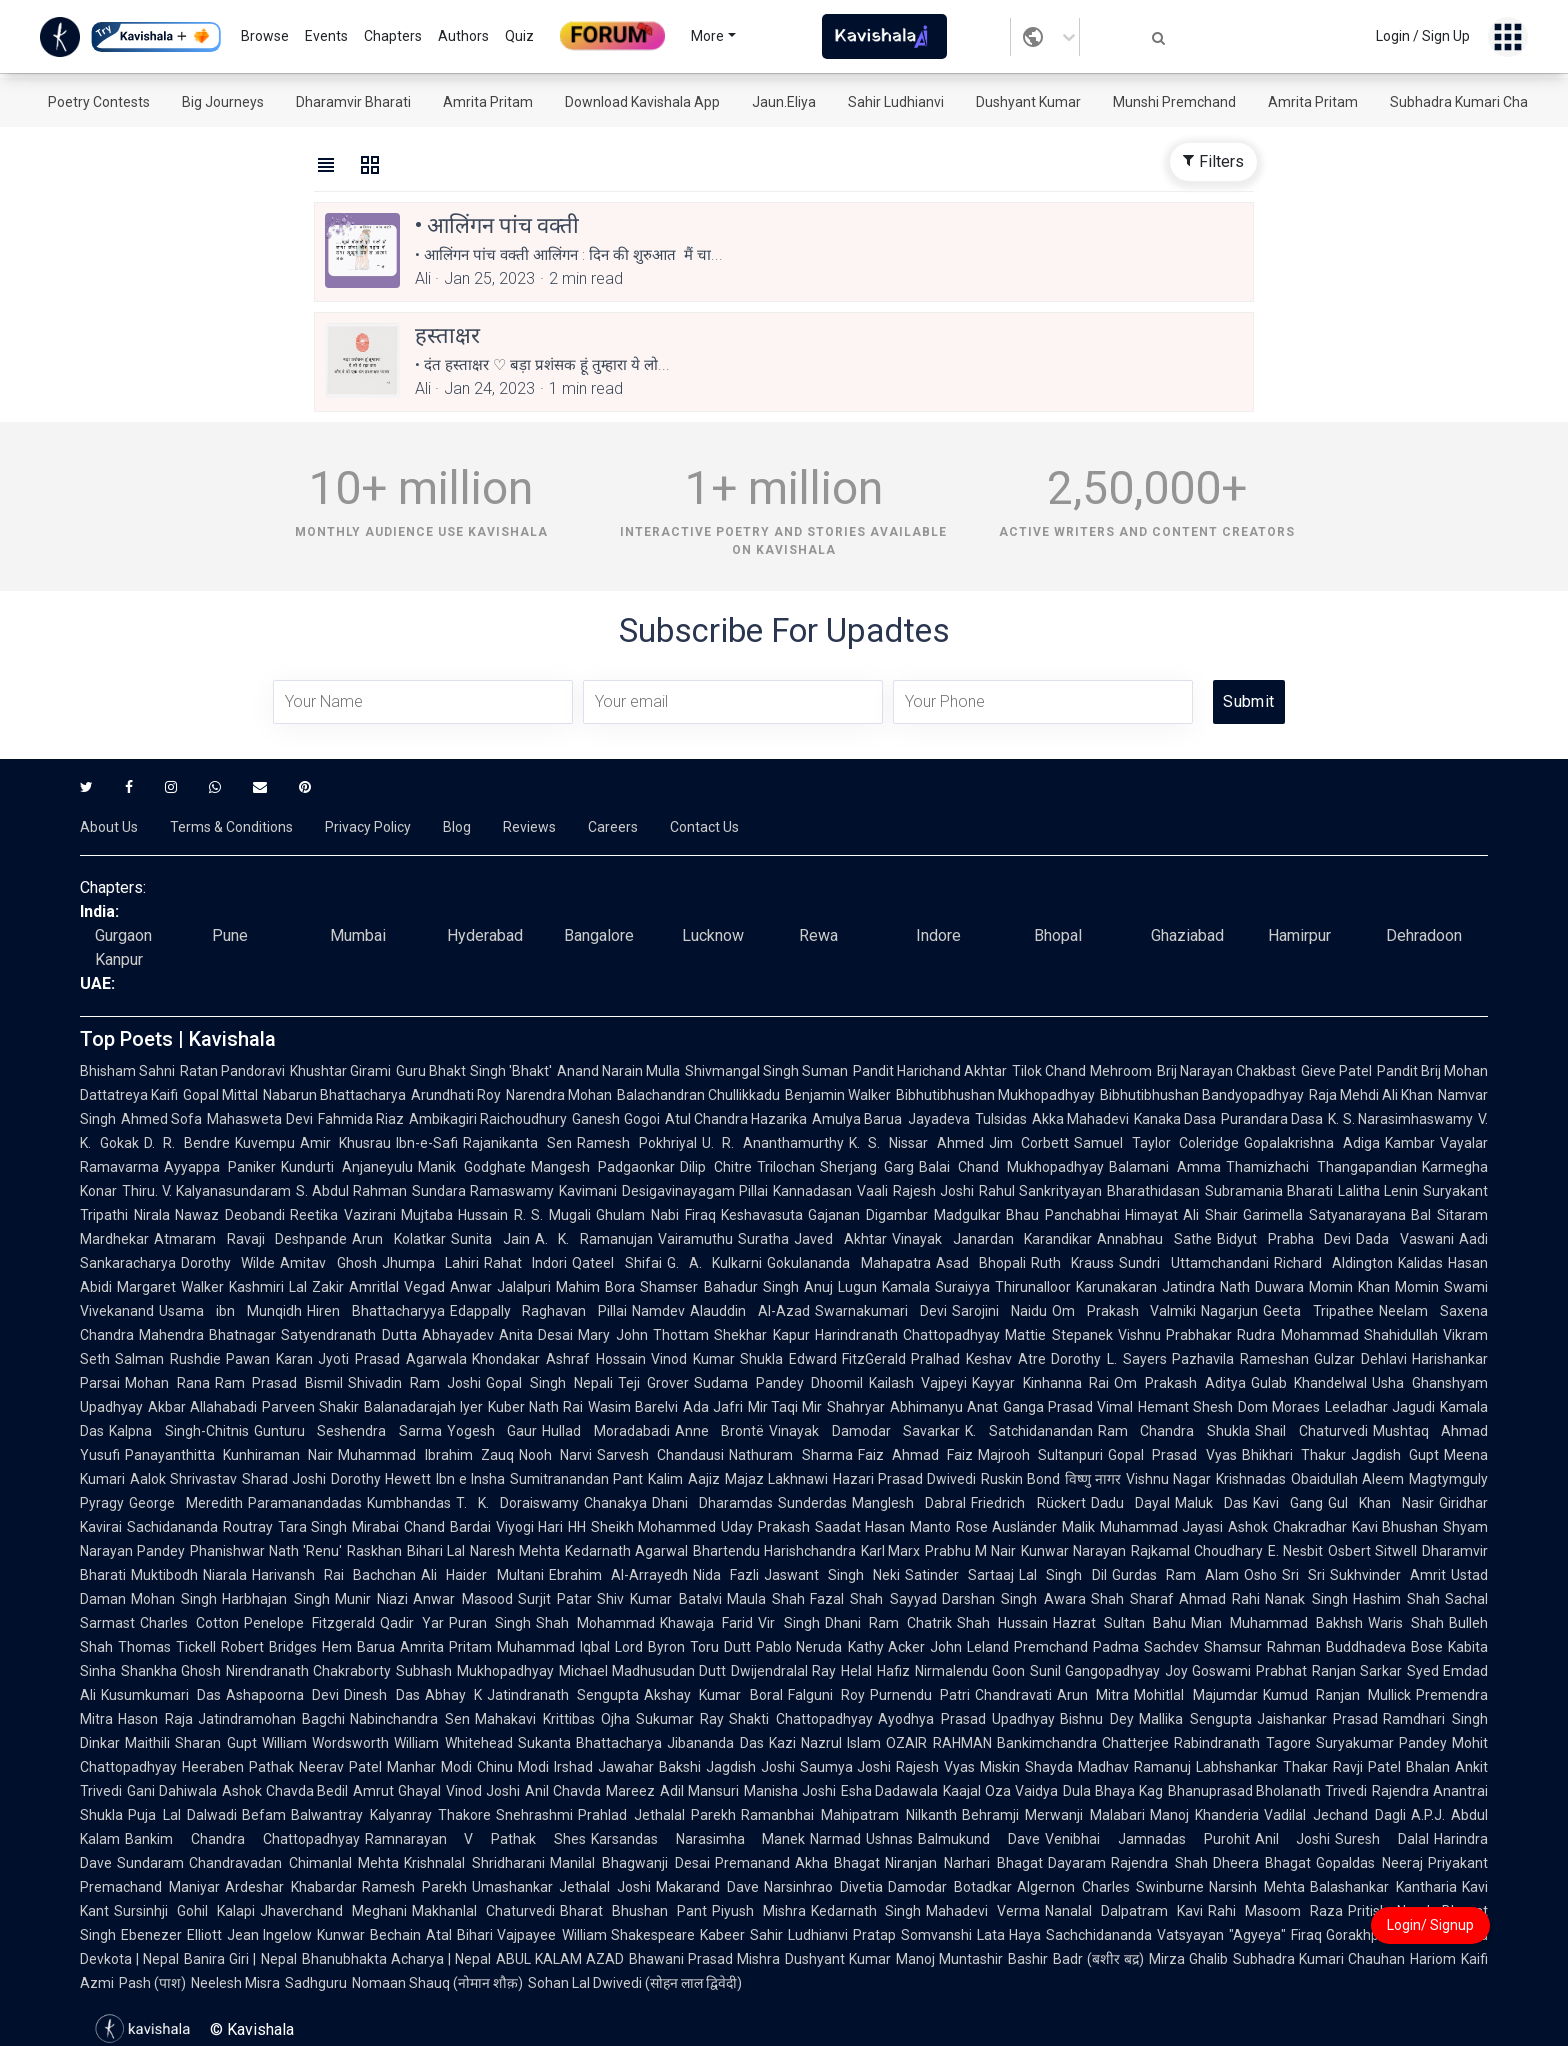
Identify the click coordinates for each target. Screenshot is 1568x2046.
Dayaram (1077, 1863)
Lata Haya (1009, 1935)
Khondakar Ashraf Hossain (559, 1359)
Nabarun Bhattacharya (334, 1095)
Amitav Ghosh (328, 1263)
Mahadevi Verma (983, 1911)
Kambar (1410, 1143)
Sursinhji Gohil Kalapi (184, 1911)
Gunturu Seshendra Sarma (348, 1431)
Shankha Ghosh (171, 1671)
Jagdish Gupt (1395, 1455)
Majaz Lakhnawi (776, 1479)
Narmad (835, 1839)
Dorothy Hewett (381, 1479)
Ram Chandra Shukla (1174, 1431)
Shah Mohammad (595, 1623)
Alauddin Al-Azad (750, 1311)
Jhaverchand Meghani (333, 1911)
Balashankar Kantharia (1383, 1887)
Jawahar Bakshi (649, 1767)
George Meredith (186, 1503)
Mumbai (358, 935)
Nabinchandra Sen (410, 1719)
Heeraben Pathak (238, 1767)
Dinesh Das (381, 1695)
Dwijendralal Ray (783, 1671)
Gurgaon (123, 935)
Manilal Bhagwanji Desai (629, 1863)
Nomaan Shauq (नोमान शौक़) (437, 1983)
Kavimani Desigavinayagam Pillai (663, 1191)
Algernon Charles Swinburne (1111, 1887)
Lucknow (713, 935)
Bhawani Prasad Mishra (704, 1959)
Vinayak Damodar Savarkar (864, 1431)
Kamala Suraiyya (936, 1287)
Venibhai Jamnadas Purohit (1147, 1839)
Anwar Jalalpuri (500, 1287)
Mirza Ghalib (1188, 1959)
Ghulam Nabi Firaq (656, 1215)
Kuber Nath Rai (535, 1407)
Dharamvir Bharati (353, 102)
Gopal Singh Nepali (549, 1383)
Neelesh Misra (235, 1983)
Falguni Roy (826, 1695)
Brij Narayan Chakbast (1226, 1071)
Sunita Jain (490, 1239)
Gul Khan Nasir (1381, 1503)
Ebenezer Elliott (171, 1935)
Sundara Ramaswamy (483, 1191)
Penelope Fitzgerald (309, 1623)
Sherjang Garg (867, 1167)
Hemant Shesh (1185, 1407)
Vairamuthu (695, 1239)
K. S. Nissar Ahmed (916, 1143)
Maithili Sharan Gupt (191, 1743)
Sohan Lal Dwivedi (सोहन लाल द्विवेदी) (635, 1983)
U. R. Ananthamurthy (773, 1143)
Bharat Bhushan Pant (633, 1911)
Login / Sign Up (1423, 36)
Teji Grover (654, 1383)
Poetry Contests (99, 102)
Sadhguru (316, 1983)
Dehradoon (1424, 935)
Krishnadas (1251, 1479)
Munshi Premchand (1174, 102)
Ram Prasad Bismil (279, 1383)
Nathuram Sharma (790, 1455)
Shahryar (856, 1407)
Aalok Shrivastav (183, 1479)
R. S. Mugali (553, 1215)
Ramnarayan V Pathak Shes (475, 1839)
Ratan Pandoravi (232, 1071)
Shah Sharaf (1132, 1599)
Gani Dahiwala (172, 1791)
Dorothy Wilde (228, 1263)
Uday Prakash (765, 1527)
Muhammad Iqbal (553, 1647)
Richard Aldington (1333, 1263)
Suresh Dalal (1382, 1839)
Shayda (1049, 1767)
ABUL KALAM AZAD (560, 1959)
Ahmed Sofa (161, 1119)
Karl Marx (891, 1551)
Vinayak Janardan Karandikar (992, 1239)
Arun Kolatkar (399, 1239)
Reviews (529, 827)
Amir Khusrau (346, 1143)
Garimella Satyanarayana (1324, 1215)
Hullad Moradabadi (606, 1431)
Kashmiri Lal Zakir (286, 1287)
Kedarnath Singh (866, 1911)
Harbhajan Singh (275, 1599)
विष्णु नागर (1093, 1479)
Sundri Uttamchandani (1193, 1263)
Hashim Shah (1396, 1599)
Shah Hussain (1002, 1623)
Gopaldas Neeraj (1369, 1863)
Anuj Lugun (840, 1287)
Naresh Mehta (515, 1551)
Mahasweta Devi (259, 1119)
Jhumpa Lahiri (430, 1263)
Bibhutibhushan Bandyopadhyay (1202, 1095)
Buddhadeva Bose (1384, 1647)
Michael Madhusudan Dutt (642, 1671)
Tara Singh (313, 1527)
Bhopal (1058, 935)
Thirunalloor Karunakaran (1076, 1287)
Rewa (818, 935)
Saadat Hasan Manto (883, 1527)
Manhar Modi (429, 1767)
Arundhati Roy (456, 1095)
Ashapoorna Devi (282, 1695)
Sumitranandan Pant (576, 1479)
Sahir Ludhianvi (896, 102)
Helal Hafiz (875, 1671)
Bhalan (1428, 1767)
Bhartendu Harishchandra (774, 1551)
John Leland (969, 1647)
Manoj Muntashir (949, 1959)
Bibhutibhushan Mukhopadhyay (995, 1095)
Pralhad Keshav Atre (978, 1359)
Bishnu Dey (1097, 1719)
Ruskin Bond (1020, 1479)
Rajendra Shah (1159, 1863)
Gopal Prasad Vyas (1172, 1455)
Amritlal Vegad (397, 1287)
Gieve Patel (1336, 1071)
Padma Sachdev (1146, 1647)
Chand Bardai (447, 1527)
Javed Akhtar (840, 1239)
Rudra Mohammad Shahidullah (1337, 1335)
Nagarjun (1229, 1311)
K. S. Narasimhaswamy (1400, 1119)
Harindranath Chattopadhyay (907, 1335)
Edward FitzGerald (848, 1359)
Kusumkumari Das (161, 1695)
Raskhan (374, 1551)
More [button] (707, 36)
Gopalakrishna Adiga (1312, 1143)
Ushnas (889, 1839)
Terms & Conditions (231, 827)
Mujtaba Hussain (455, 1215)
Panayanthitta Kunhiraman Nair (229, 1455)
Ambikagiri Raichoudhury (488, 1119)
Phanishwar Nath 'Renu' (266, 1551)
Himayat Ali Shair (1182, 1215)
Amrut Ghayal (397, 1791)
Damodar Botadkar (950, 1887)
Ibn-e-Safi (427, 1143)
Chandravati (1013, 1695)
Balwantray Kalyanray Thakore (391, 1815)
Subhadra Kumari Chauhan (1475, 102)
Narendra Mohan (559, 1095)
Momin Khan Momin (1374, 1287)
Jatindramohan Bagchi (272, 1719)
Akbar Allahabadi (202, 1407)
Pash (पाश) (152, 1983)
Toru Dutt (720, 1647)
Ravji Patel (1367, 1767)
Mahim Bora (595, 1287)
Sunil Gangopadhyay (1095, 1671)
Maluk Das (1211, 1503)
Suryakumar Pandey (1381, 1743)
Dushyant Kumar (1028, 102)
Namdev (658, 1311)
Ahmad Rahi (1219, 1599)
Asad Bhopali (981, 1263)
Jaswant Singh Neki (832, 1575)
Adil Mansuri (699, 1791)
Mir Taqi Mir (785, 1407)
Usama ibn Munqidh (230, 1311)
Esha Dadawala (890, 1791)
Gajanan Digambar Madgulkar (904, 1215)
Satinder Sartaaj (959, 1575)
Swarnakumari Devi (881, 1311)
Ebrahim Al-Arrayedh (618, 1575)
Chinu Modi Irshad (535, 1767)
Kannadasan (812, 1191)
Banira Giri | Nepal (240, 1959)
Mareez (630, 1791)
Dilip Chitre (716, 1167)
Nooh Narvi (555, 1455)
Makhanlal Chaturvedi (483, 1911)
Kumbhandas (409, 1503)
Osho (1260, 1575)
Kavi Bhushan (1395, 1527)
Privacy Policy (368, 827)
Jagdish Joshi (750, 1767)
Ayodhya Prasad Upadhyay (966, 1719)
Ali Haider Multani (482, 1575)
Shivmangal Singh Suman (766, 1071)
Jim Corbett (1029, 1143)
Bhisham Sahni (127, 1071)
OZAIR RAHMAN (938, 1743)
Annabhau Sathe (1154, 1239)
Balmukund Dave (979, 1839)
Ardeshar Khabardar (291, 1887)
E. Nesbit (1295, 1551)
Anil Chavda (563, 1791)
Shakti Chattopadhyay (801, 1719)
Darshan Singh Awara (1014, 1599)
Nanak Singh (1306, 1599)
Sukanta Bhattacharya (590, 1743)
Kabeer (722, 1935)
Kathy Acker (887, 1647)
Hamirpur (1299, 935)
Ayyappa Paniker (220, 1167)
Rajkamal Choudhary (1197, 1551)
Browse (265, 36)
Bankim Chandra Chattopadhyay (242, 1839)
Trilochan (786, 1167)
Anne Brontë (720, 1431)
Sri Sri (1303, 1575)
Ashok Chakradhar (1287, 1527)
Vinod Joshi (483, 1791)
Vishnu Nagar (1168, 1479)
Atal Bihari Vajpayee (491, 1935)
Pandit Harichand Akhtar (930, 1071)
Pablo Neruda (799, 1647)
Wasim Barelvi (633, 1407)
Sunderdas (812, 1503)
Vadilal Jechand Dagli (1334, 1815)
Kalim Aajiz (683, 1479)
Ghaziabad (1187, 935)
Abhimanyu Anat (944, 1407)
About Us (109, 827)
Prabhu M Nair (970, 1551)
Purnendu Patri (920, 1695)
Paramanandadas (305, 1503)
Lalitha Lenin (1378, 1191)
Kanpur (119, 959)
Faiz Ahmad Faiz (915, 1455)
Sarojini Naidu (999, 1311)
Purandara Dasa (1272, 1119)
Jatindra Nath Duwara (1233, 1287)
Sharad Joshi (284, 1479)
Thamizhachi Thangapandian (1321, 1167)
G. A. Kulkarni (715, 1263)
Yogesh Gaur (492, 1431)
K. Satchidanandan (1029, 1431)
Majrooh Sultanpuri (1040, 1455)
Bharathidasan (1153, 1191)
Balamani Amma (1165, 1167)
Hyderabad (485, 935)
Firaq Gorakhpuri (1343, 1935)
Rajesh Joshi (933, 1191)
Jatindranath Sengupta (563, 1695)
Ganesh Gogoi (615, 1119)
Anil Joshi (1293, 1839)
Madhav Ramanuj (1134, 1767)
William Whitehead (453, 1743)
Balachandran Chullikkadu (698, 1095)
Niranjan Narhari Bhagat (963, 1863)
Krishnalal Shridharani (474, 1863)
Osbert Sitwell (1372, 1551)
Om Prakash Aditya (1179, 1383)
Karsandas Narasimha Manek (698, 1839)
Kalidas (1420, 1263)
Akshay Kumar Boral (713, 1695)
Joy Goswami (1208, 1671)
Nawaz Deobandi (230, 1215)
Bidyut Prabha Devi (1284, 1239)
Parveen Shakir (310, 1407)
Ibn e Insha (470, 1479)
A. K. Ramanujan (594, 1239)
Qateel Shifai (616, 1263)
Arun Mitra (1093, 1695)
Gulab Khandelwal (1309, 1383)
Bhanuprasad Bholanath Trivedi (1268, 1791)
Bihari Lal (436, 1551)
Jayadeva (939, 1119)
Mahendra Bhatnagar (207, 1335)
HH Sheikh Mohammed (642, 1527)
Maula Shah (766, 1599)
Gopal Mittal (220, 1095)
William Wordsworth (325, 1743)
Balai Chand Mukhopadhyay (1011, 1167)
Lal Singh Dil (1062, 1575)
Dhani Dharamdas (712, 1503)
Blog (457, 827)
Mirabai (375, 1527)
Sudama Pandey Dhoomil (778, 1383)
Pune (230, 935)
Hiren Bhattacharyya (376, 1311)
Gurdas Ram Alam (1175, 1575)
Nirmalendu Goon (970, 1671)
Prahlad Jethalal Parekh (657, 1815)
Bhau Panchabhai (1063, 1215)
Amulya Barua (857, 1119)
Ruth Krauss (1072, 1263)
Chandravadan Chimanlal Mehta (294, 1863)
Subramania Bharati (1269, 1191)
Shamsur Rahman (1262, 1647)
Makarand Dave (707, 1887)
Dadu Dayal (1130, 1503)
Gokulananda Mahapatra (848, 1263)
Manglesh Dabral (909, 1503)
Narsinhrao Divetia (823, 1887)
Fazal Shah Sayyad (873, 1599)
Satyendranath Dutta (348, 1335)
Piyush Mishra (759, 1911)
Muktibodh (164, 1575)
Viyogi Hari (530, 1527)
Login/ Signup (1430, 1925)
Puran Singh (490, 1623)
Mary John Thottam (643, 1335)
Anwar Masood (462, 1599)
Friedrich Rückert (1028, 1503)
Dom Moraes (1279, 1407)
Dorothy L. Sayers (1109, 1359)
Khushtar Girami (340, 1071)
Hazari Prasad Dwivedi (904, 1479)
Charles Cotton (189, 1623)
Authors (463, 36)
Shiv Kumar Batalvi (659, 1599)
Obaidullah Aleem (1347, 1479)
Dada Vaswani (1405, 1239)
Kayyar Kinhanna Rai (1040, 1383)
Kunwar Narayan (1073, 1551)
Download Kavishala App (642, 102)
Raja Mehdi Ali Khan (1371, 1095)
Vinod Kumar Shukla (717, 1359)
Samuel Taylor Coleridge (1156, 1143)
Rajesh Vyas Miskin (958, 1767)
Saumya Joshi (846, 1767)
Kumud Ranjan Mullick (1337, 1695)
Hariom (1433, 1959)
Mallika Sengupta (1195, 1719)
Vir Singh (788, 1623)
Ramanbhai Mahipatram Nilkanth (848, 1815)
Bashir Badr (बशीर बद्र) (1075, 1959)
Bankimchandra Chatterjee (1083, 1743)
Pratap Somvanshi (912, 1935)
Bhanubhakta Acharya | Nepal (396, 1959)
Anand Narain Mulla (618, 1071)
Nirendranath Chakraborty (308, 1671)
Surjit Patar (555, 1599)
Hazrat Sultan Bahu (1119, 1623)
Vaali (872, 1191)
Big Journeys (223, 102)
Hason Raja (155, 1719)
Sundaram (150, 1863)
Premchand (1051, 1647)
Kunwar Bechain (369, 1935)
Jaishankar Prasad (1318, 1719)
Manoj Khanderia (1205, 1815)
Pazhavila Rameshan (1240, 1359)
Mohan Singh (174, 1599)
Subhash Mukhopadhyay (474, 1671)
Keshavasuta (762, 1215)
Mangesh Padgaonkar (603, 1167)
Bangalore (599, 935)
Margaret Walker (170, 1287)
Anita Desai (536, 1335)
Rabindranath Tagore (1242, 1743)
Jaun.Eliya (784, 102)
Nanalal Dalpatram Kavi (1124, 1911)
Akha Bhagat (838, 1863)
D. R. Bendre (187, 1143)
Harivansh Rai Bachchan (334, 1575)
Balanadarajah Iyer (423, 1407)
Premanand (752, 1863)
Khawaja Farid (706, 1623)
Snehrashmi (534, 1815)
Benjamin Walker (838, 1095)
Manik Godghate (472, 1167)
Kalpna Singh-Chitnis (179, 1431)
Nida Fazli (726, 1575)
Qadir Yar (412, 1623)
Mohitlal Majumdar (1195, 1695)
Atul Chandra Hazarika (736, 1119)
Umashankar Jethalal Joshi (562, 1887)
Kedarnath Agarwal (626, 1551)
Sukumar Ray (680, 1719)
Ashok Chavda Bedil (285, 1791)
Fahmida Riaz (361, 1119)
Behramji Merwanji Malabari (1053, 1815)
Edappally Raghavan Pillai (539, 1311)
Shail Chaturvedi (1311, 1431)
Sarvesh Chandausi (660, 1455)
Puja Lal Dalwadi (182, 1815)
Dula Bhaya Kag (1113, 1791)
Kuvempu (265, 1143)
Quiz (519, 36)
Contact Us (704, 827)
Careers (613, 827)
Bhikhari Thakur (1294, 1455)
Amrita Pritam (488, 102)
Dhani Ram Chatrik (888, 1623)
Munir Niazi (371, 1599)
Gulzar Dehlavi (1360, 1359)
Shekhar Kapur (761, 1335)
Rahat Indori (525, 1263)
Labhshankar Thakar (1262, 1767)
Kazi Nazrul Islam (825, 1743)
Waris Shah (1406, 1623)
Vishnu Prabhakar (1175, 1335)
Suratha (763, 1239)
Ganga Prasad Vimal (1068, 1407)
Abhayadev (458, 1335)
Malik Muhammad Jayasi (1142, 1527)
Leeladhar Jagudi (1380, 1407)
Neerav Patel (340, 1767)
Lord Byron (650, 1647)
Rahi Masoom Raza (1275, 1911)
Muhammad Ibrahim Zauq (425, 1455)
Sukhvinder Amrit (1388, 1575)
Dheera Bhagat (1262, 1863)
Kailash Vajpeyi (918, 1383)
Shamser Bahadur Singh (719, 1287)
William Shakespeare (629, 1935)
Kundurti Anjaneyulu (347, 1167)
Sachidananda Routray (200, 1527)
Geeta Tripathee (1318, 1311)
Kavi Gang (1288, 1503)
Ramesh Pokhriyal (637, 1143)
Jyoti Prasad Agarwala (392, 1359)
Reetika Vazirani (343, 1215)
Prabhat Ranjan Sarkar (1328, 1671)
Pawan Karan (269, 1359)
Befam (264, 1815)
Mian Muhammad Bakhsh (1277, 1623)
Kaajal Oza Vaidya (1000, 1791)
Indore (938, 935)
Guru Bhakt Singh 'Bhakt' (473, 1071)
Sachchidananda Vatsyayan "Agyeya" (1165, 1935)
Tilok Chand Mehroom (1081, 1071)
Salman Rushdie (168, 1359)
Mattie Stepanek (1058, 1335)
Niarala (225, 1575)
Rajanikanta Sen (517, 1143)
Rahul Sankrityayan (1040, 1191)
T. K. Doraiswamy (517, 1503)
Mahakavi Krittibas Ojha (552, 1719)
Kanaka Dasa (1175, 1119)
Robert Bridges (269, 1647)
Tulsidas (1001, 1119)
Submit (1248, 701)
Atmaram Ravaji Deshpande (250, 1239)
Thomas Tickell (167, 1647)
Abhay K (453, 1695)
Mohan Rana (167, 1383)
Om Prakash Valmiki (1124, 1311)
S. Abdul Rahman (351, 1191)
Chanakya (615, 1503)
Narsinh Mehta (1257, 1887)
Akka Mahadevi (1080, 1119)
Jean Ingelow (270, 1935)
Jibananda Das (715, 1743)
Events (326, 36)
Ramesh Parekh (414, 1887)
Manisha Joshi (790, 1791)
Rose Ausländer (1007, 1527)
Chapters (393, 36)
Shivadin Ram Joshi (414, 1383)
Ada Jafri (713, 1407)
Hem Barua (358, 1647)
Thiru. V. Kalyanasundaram (206, 1191)
